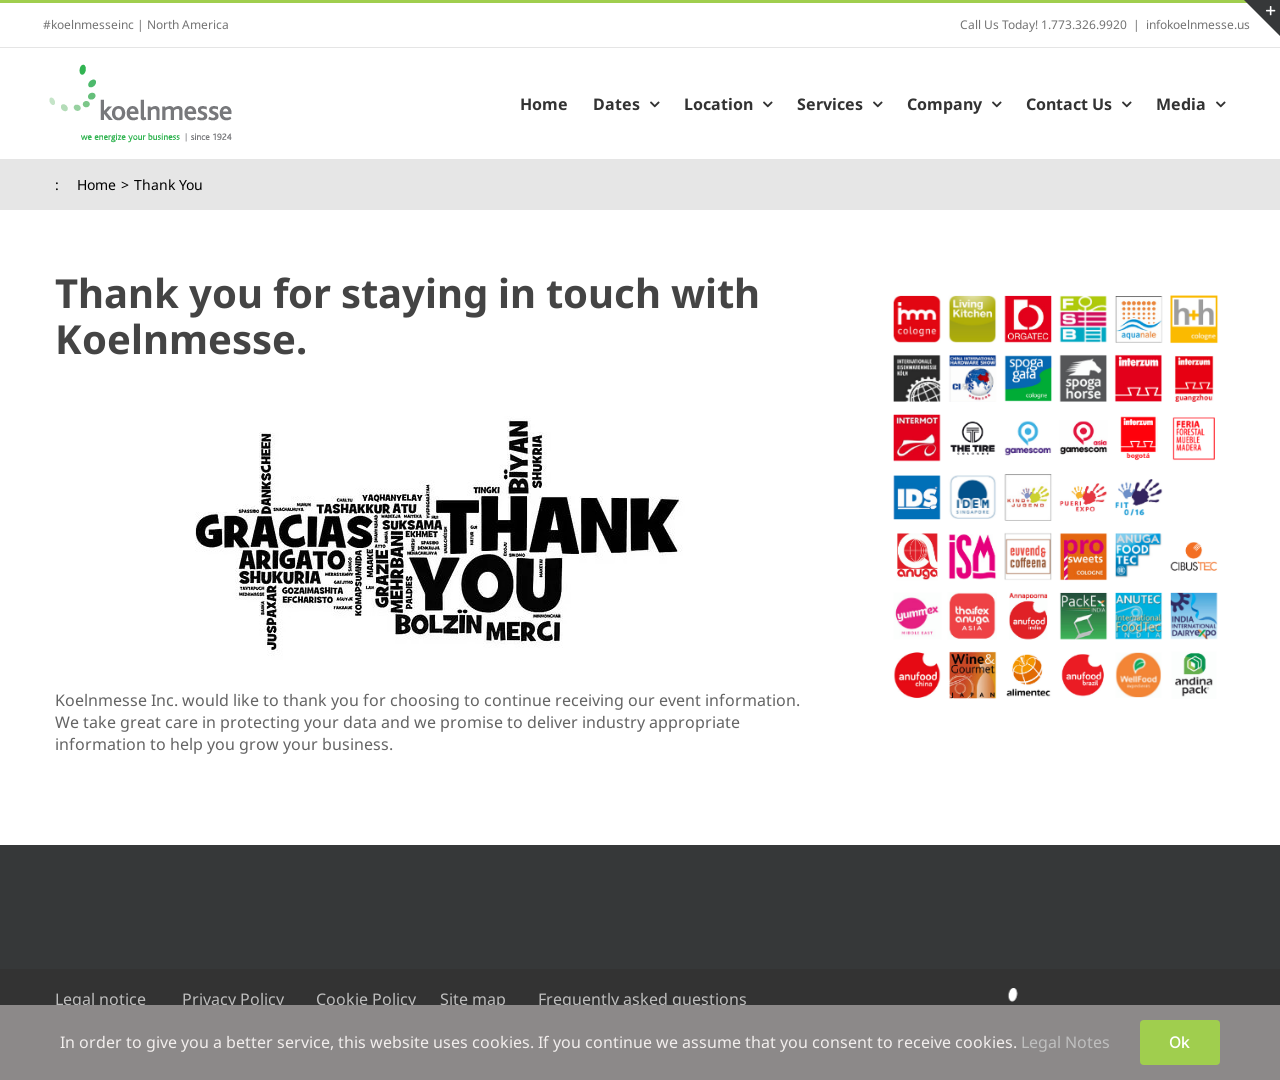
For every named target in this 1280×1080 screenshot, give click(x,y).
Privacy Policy (233, 999)
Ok (1179, 1042)
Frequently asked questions (642, 999)
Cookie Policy (366, 999)
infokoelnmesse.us (1198, 24)
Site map (473, 999)
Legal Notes (1065, 1042)
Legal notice (100, 999)
